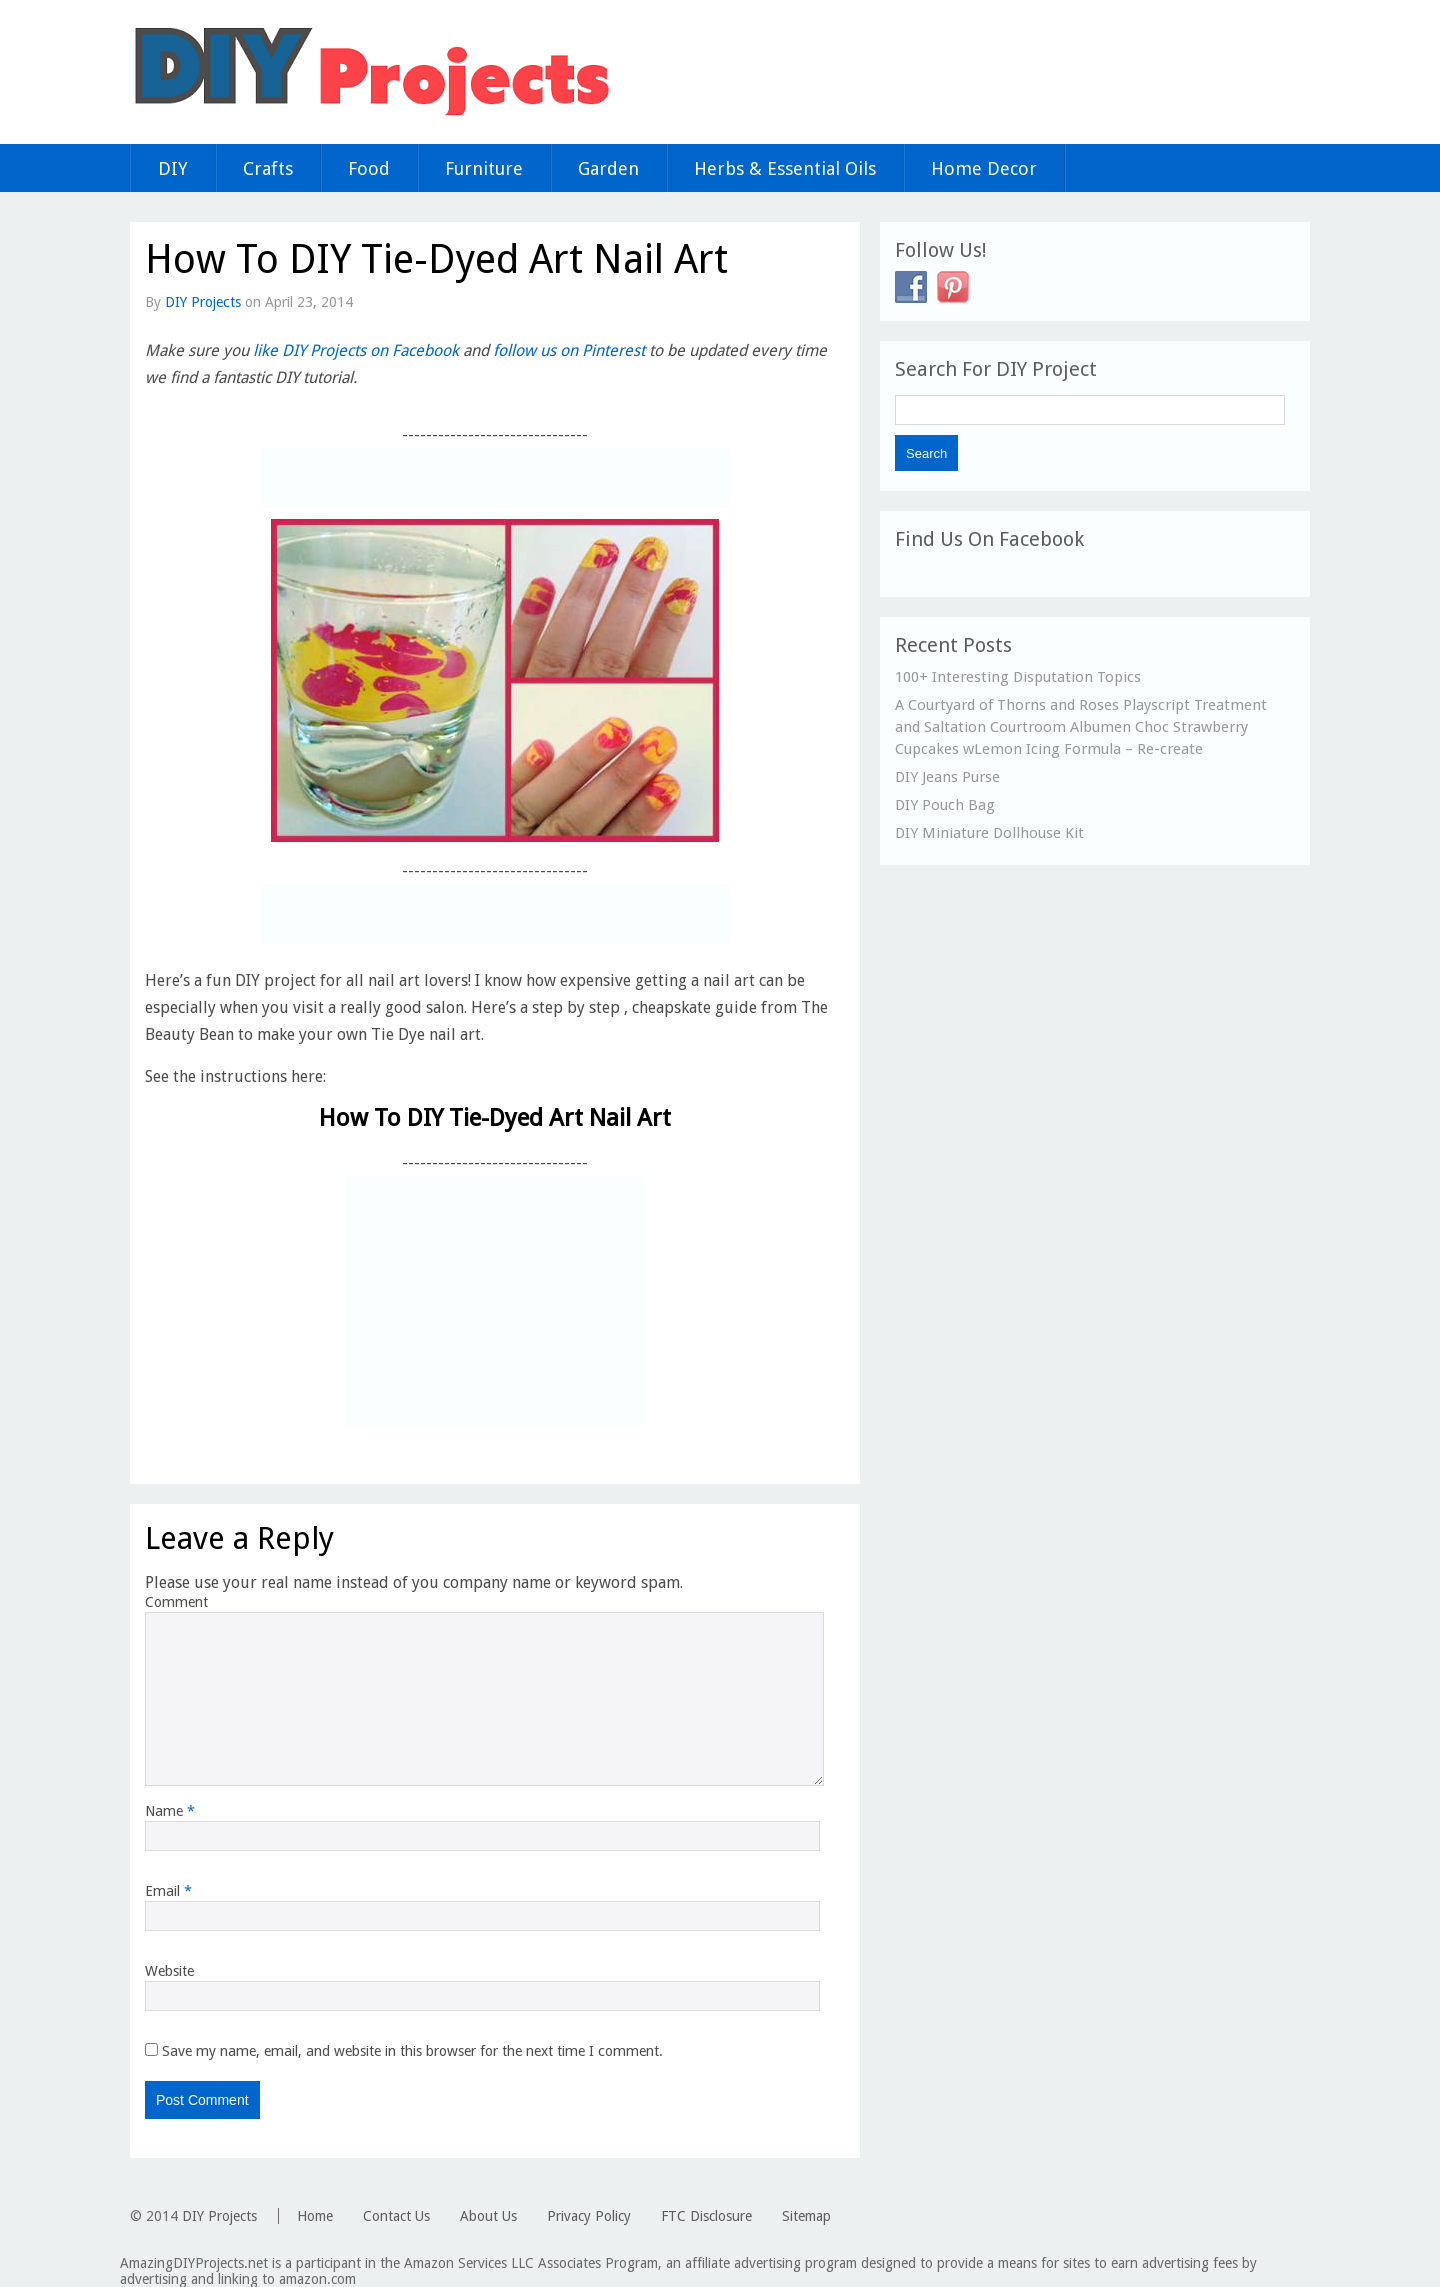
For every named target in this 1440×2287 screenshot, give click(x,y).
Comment (176, 1602)
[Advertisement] (495, 478)
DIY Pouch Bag (945, 805)
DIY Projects (203, 302)
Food (369, 168)
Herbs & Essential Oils (785, 168)
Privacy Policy (589, 2216)
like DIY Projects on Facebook (356, 350)
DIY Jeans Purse (947, 777)
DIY (173, 168)
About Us (488, 2216)
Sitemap (806, 2216)
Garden (608, 168)
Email (168, 1891)
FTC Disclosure (706, 2216)
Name (170, 1811)
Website (169, 1971)
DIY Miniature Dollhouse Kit (989, 833)
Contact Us (396, 2216)
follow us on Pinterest (569, 350)
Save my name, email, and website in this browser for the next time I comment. (412, 2051)
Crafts (268, 168)
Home (315, 2216)
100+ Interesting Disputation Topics (1018, 677)
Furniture (484, 168)
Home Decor (984, 168)
